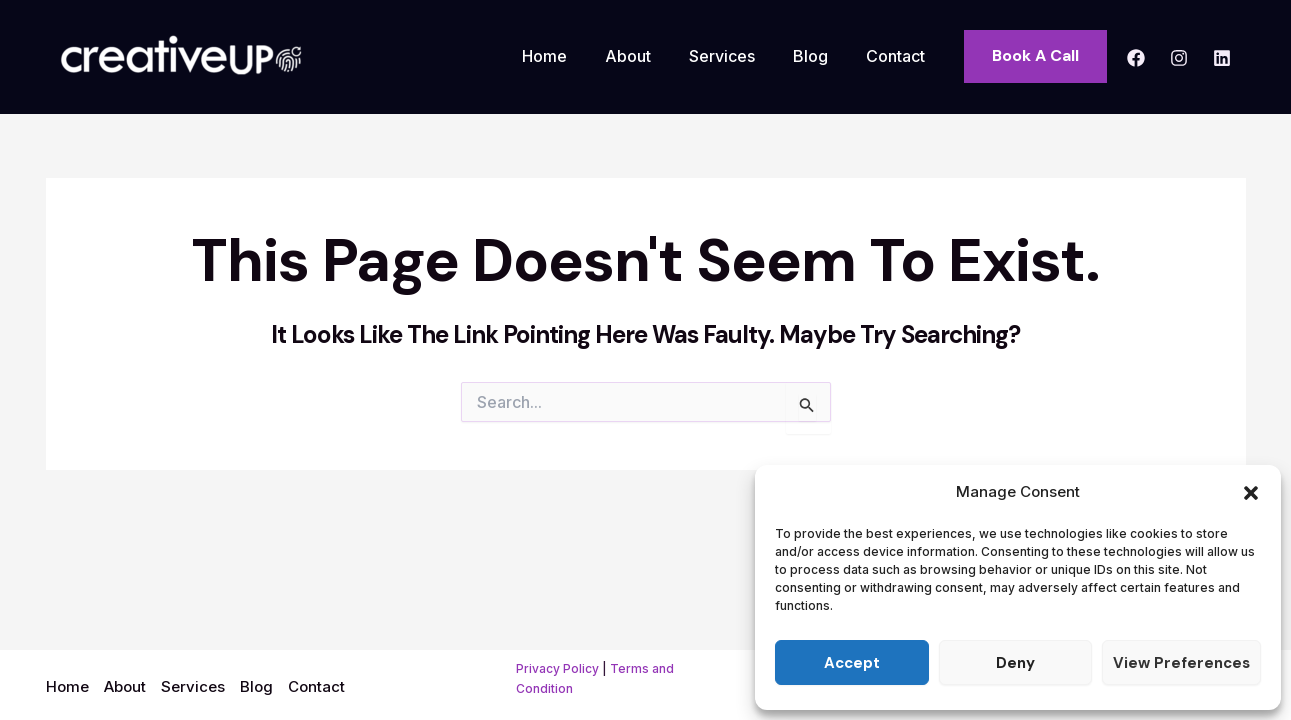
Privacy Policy (557, 668)
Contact (898, 56)
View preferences (1181, 663)
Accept (852, 663)
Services (737, 56)
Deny (1015, 663)
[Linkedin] (1222, 58)
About (649, 56)
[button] (1251, 493)
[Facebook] (1136, 58)
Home (571, 56)
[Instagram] (1179, 58)
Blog (819, 56)
